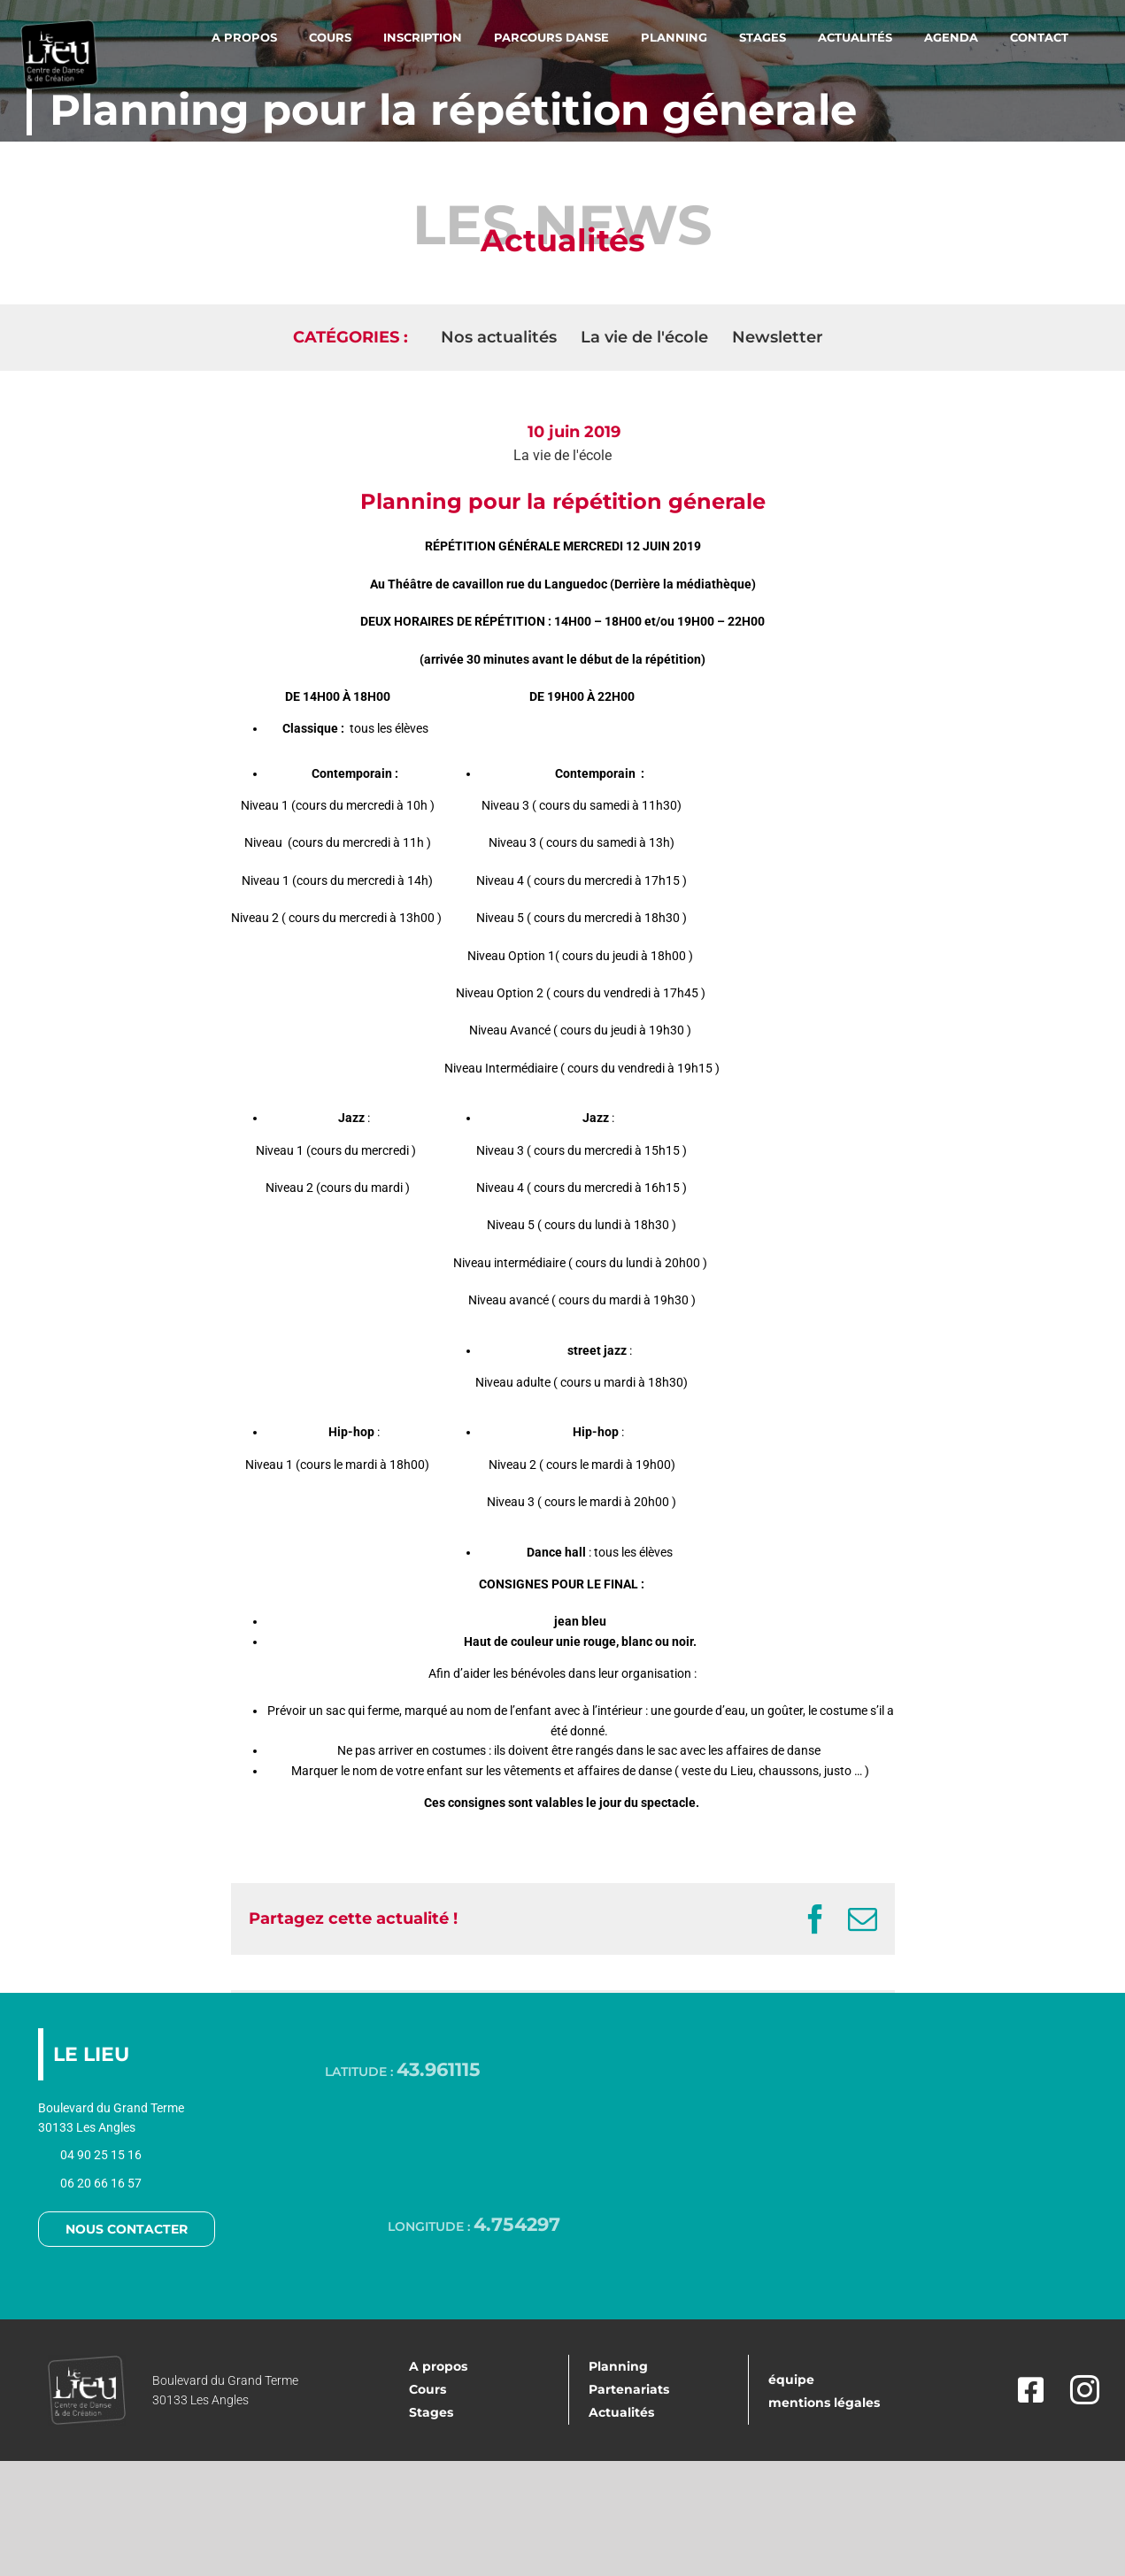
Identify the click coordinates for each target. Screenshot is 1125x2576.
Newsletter (777, 337)
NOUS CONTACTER (126, 2229)
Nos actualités (499, 337)
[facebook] (1026, 2389)
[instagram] (1084, 2389)
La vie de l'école (562, 455)
